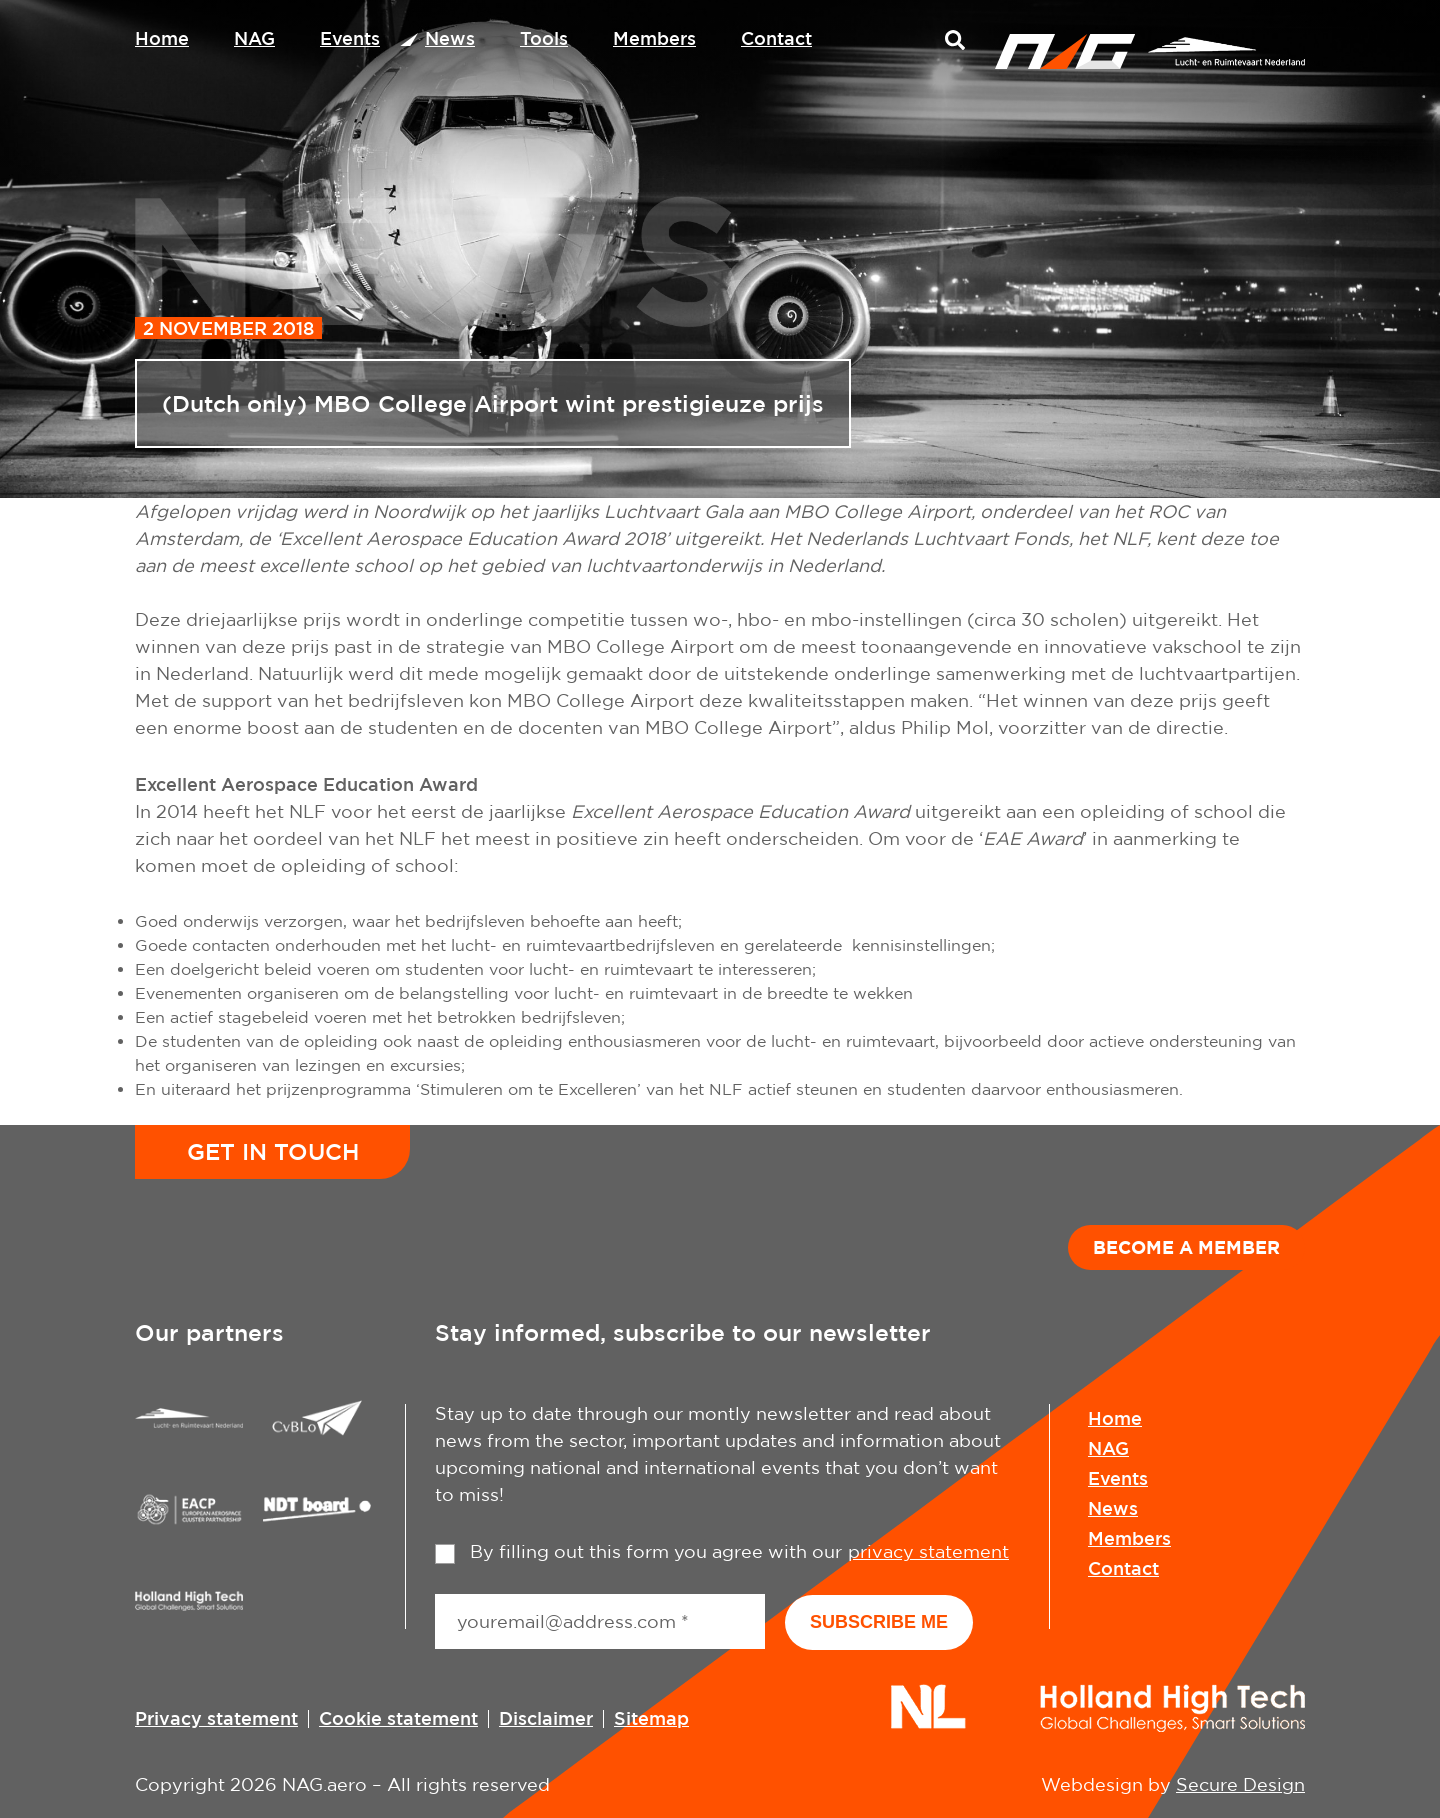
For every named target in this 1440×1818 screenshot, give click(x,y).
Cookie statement (398, 1718)
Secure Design (1240, 1784)
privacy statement (928, 1551)
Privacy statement (216, 1718)
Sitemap (651, 1718)
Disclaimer (546, 1718)
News (450, 38)
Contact (776, 38)
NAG (254, 38)
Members (654, 38)
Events (350, 38)
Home (162, 38)
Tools (544, 38)
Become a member (1186, 1247)
